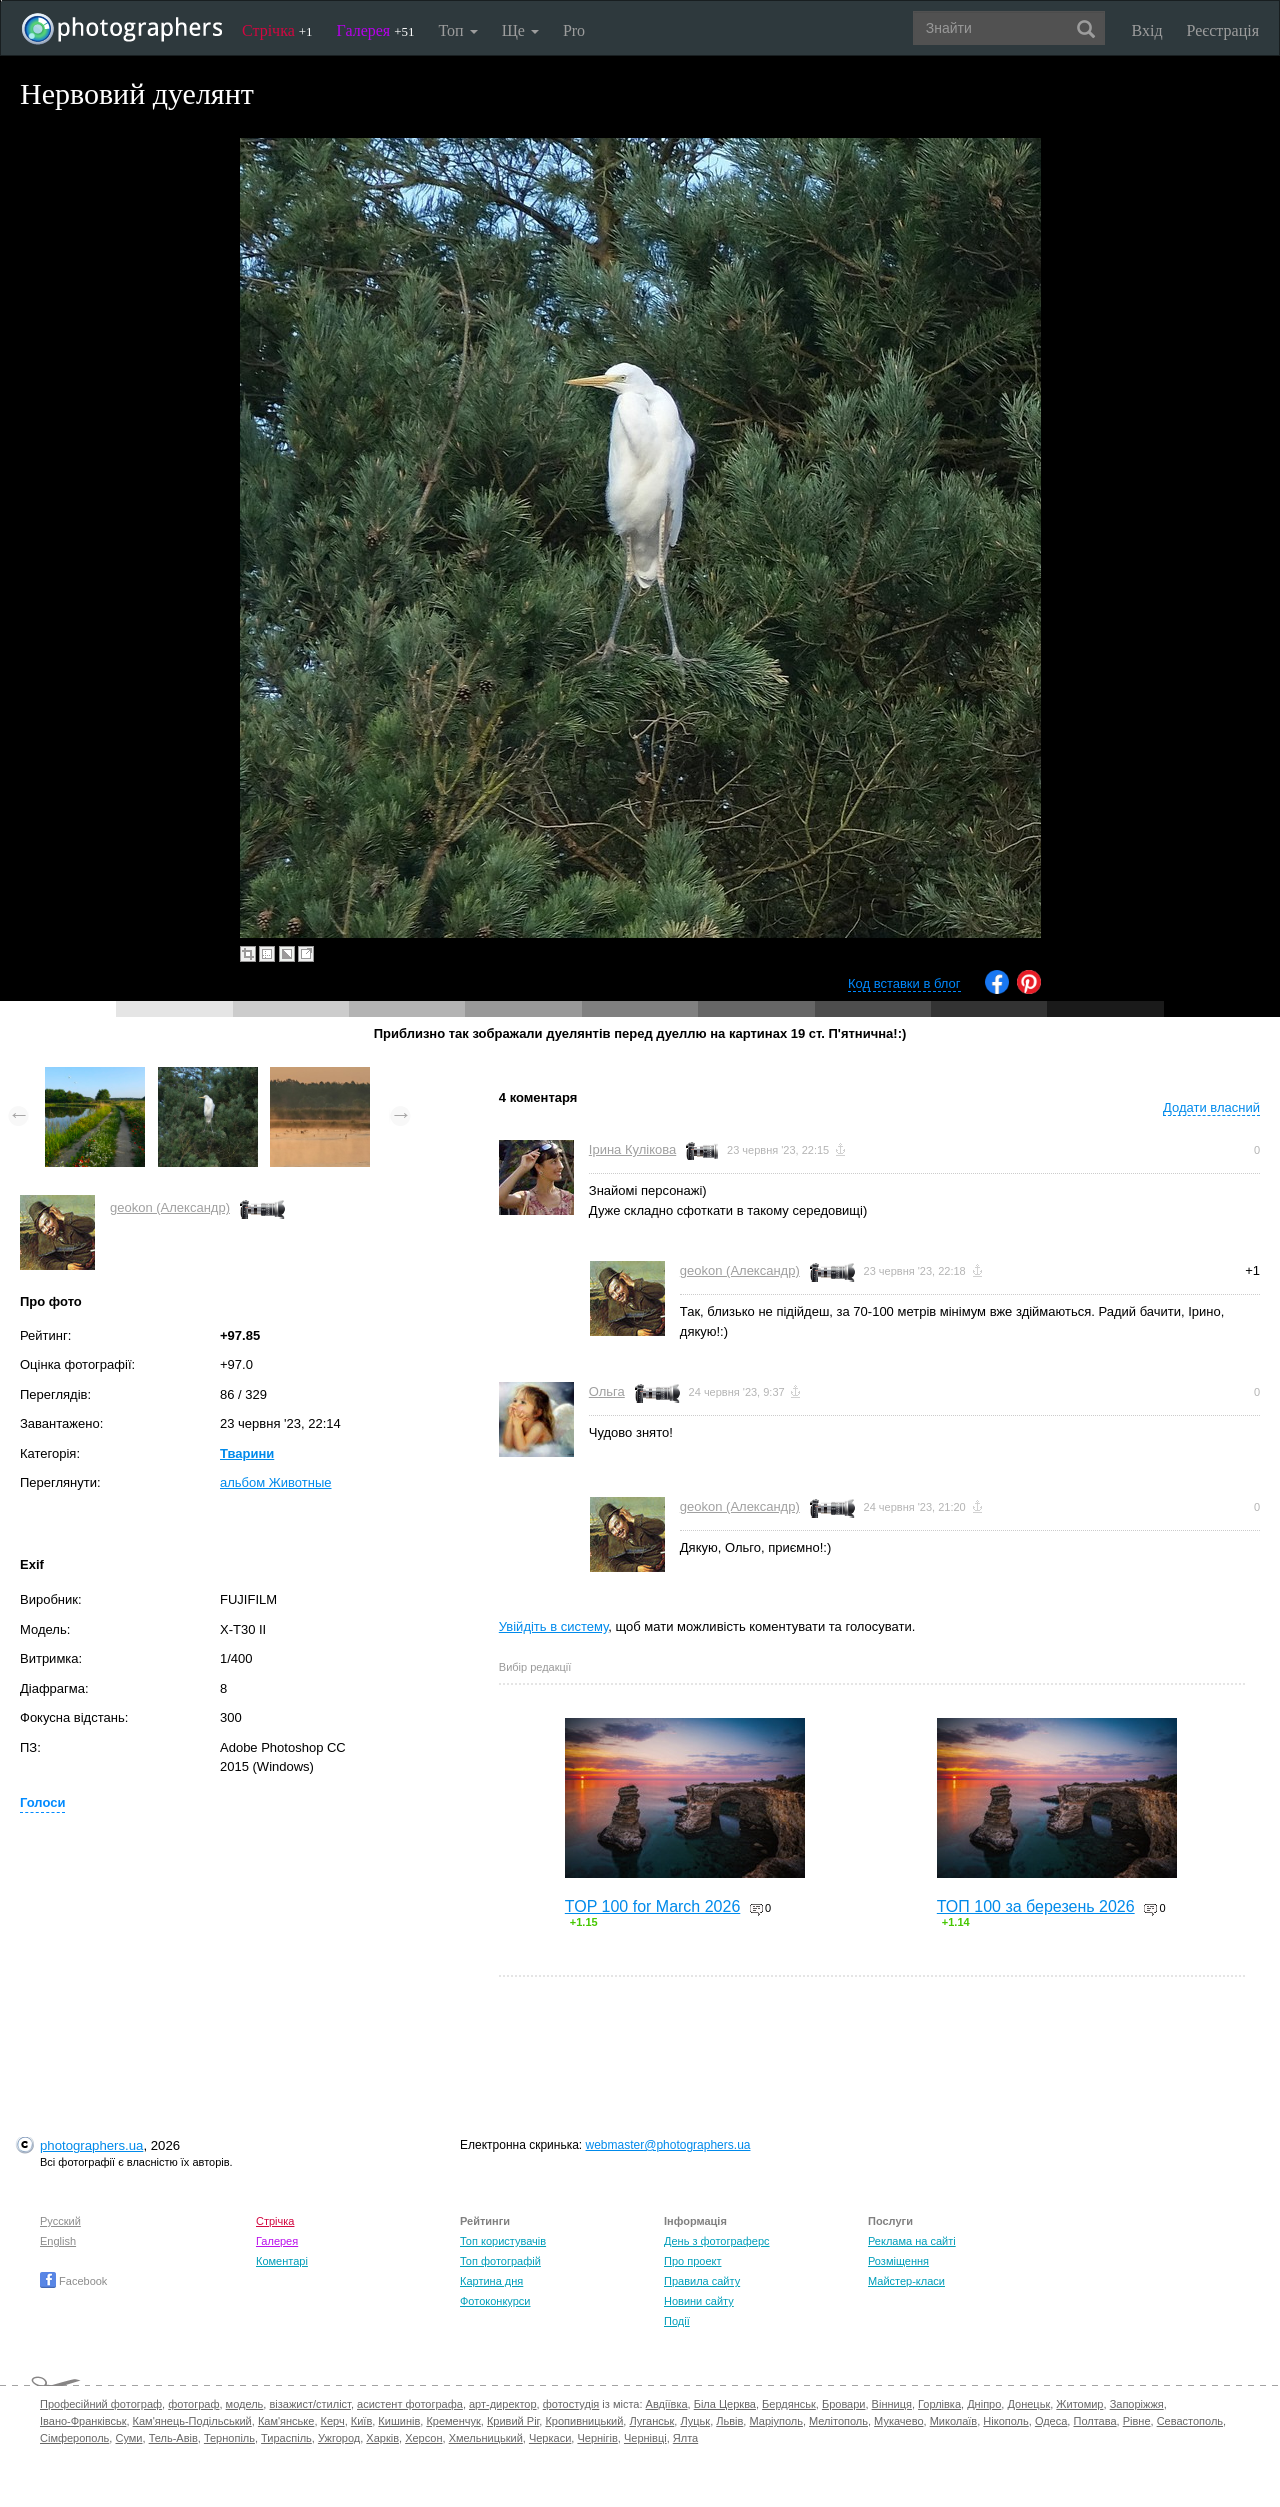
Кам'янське (286, 2421)
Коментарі (282, 2261)
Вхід (1147, 30)
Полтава (1094, 2421)
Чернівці (645, 2438)
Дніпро (984, 2404)
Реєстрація (1223, 30)
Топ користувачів (503, 2241)
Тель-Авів (173, 2438)
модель (245, 2404)
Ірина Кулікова (632, 1149)
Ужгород (339, 2438)
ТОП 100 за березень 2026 (1036, 1906)
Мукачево (898, 2421)
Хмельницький (486, 2438)
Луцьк (695, 2421)
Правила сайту (702, 2281)
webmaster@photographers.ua (668, 2145)
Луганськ (651, 2421)
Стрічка (277, 30)
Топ (457, 30)
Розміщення (898, 2261)
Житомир (1079, 2404)
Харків (382, 2438)
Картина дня (491, 2281)
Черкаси (550, 2438)
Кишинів (399, 2421)
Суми (128, 2438)
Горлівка (939, 2404)
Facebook (73, 2281)
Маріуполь (775, 2421)
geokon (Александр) (170, 1207)
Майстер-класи (906, 2281)
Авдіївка (667, 2404)
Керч (333, 2421)
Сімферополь (74, 2438)
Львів (729, 2421)
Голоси (42, 1802)
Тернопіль (229, 2438)
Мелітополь (838, 2421)
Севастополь (1190, 2421)
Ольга (607, 1391)
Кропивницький (584, 2421)
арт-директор (503, 2404)
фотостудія (571, 2404)
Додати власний (1211, 1107)
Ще (520, 30)
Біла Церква (725, 2404)
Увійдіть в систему (554, 1626)
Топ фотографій (500, 2261)
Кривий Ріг (513, 2421)
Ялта (685, 2438)
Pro (574, 30)
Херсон (423, 2438)
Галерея (376, 30)
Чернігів (597, 2438)
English (58, 2241)
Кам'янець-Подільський (192, 2421)
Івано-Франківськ (83, 2421)
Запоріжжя (1137, 2404)
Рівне (1137, 2421)
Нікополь (1005, 2421)
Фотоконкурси (495, 2301)
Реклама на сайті (912, 2241)
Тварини (247, 1453)
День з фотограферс (717, 2241)
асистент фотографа (410, 2404)
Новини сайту (699, 2301)
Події (677, 2321)
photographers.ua (91, 2145)
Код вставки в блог (904, 983)
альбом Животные (276, 1482)
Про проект (692, 2261)
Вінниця (892, 2404)
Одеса (1051, 2421)
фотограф (193, 2404)
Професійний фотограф (101, 2404)
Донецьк (1028, 2404)
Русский (60, 2221)
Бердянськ (789, 2404)
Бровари (844, 2404)
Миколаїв (954, 2421)
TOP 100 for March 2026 (653, 1906)
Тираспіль (286, 2438)
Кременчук (453, 2421)
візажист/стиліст (309, 2404)
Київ (361, 2421)
